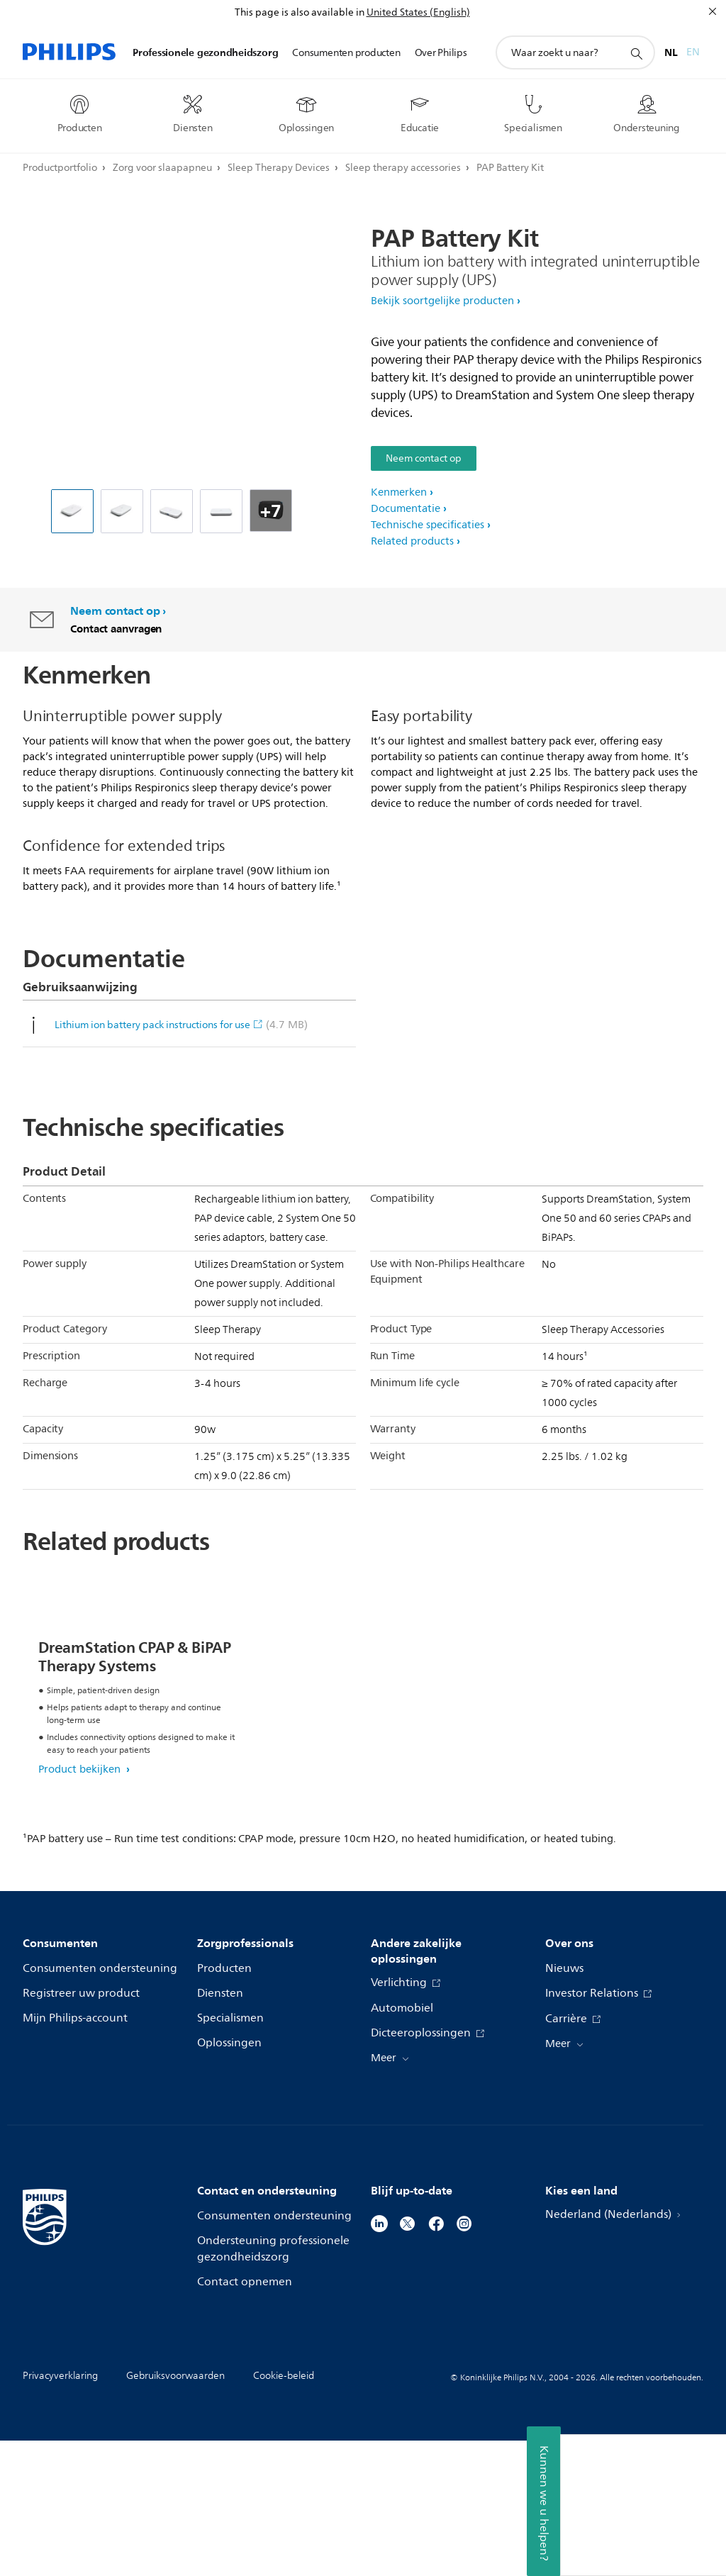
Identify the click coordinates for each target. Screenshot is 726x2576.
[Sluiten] (712, 11)
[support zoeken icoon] (635, 53)
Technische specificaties (427, 525)
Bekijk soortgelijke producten (442, 301)
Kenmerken (399, 492)
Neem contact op (424, 458)
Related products (412, 541)
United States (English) (418, 12)
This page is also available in (299, 12)
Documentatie (405, 509)
